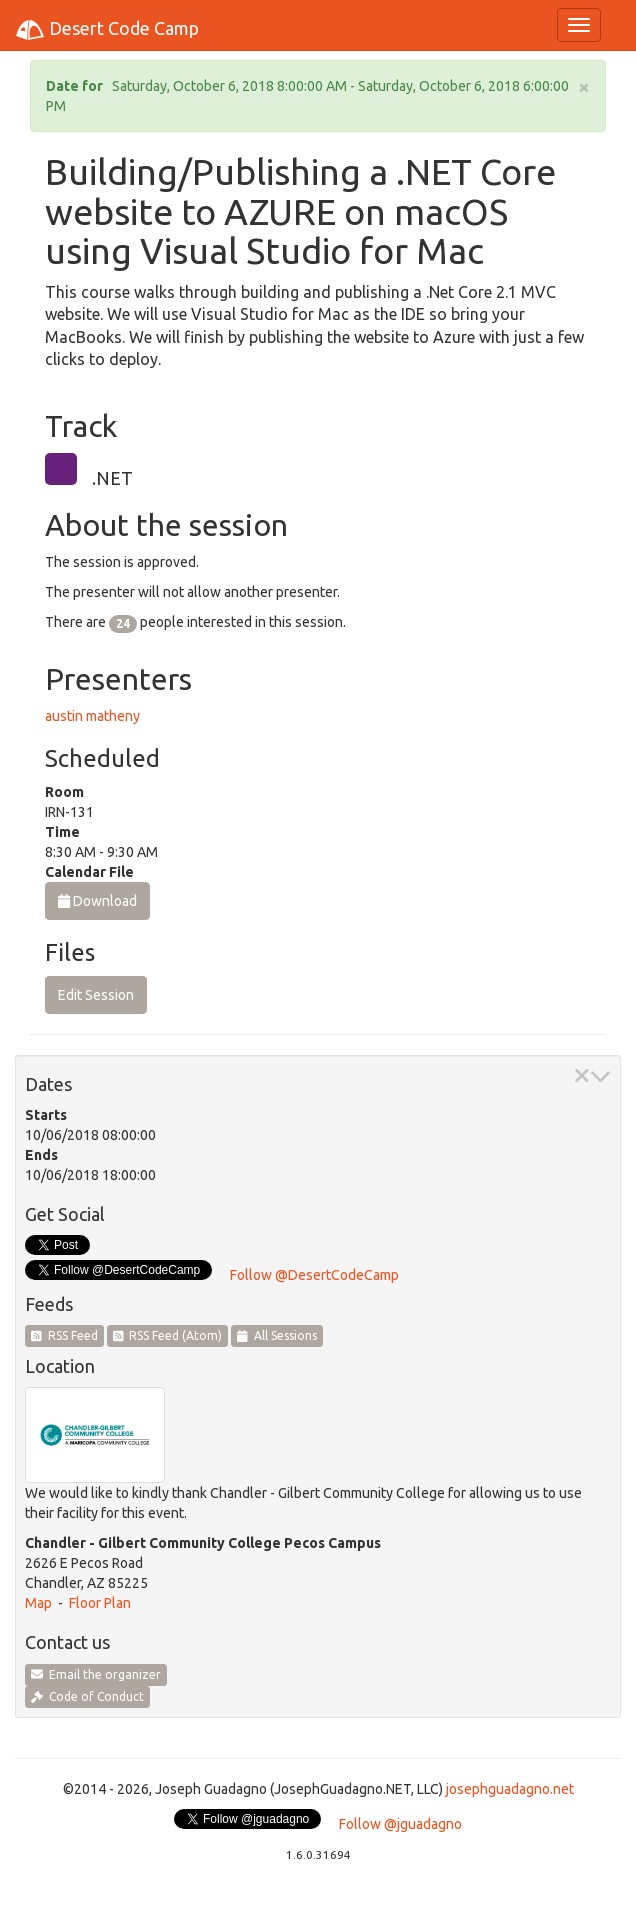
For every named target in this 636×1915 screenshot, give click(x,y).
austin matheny (92, 716)
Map (38, 1603)
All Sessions (277, 1335)
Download (97, 901)
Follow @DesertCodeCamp (314, 1275)
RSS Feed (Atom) (168, 1335)
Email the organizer (96, 1674)
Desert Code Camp (107, 30)
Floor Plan (100, 1603)
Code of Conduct (87, 1696)
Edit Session (96, 995)
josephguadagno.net (510, 1789)
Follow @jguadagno (400, 1824)
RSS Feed (64, 1335)
